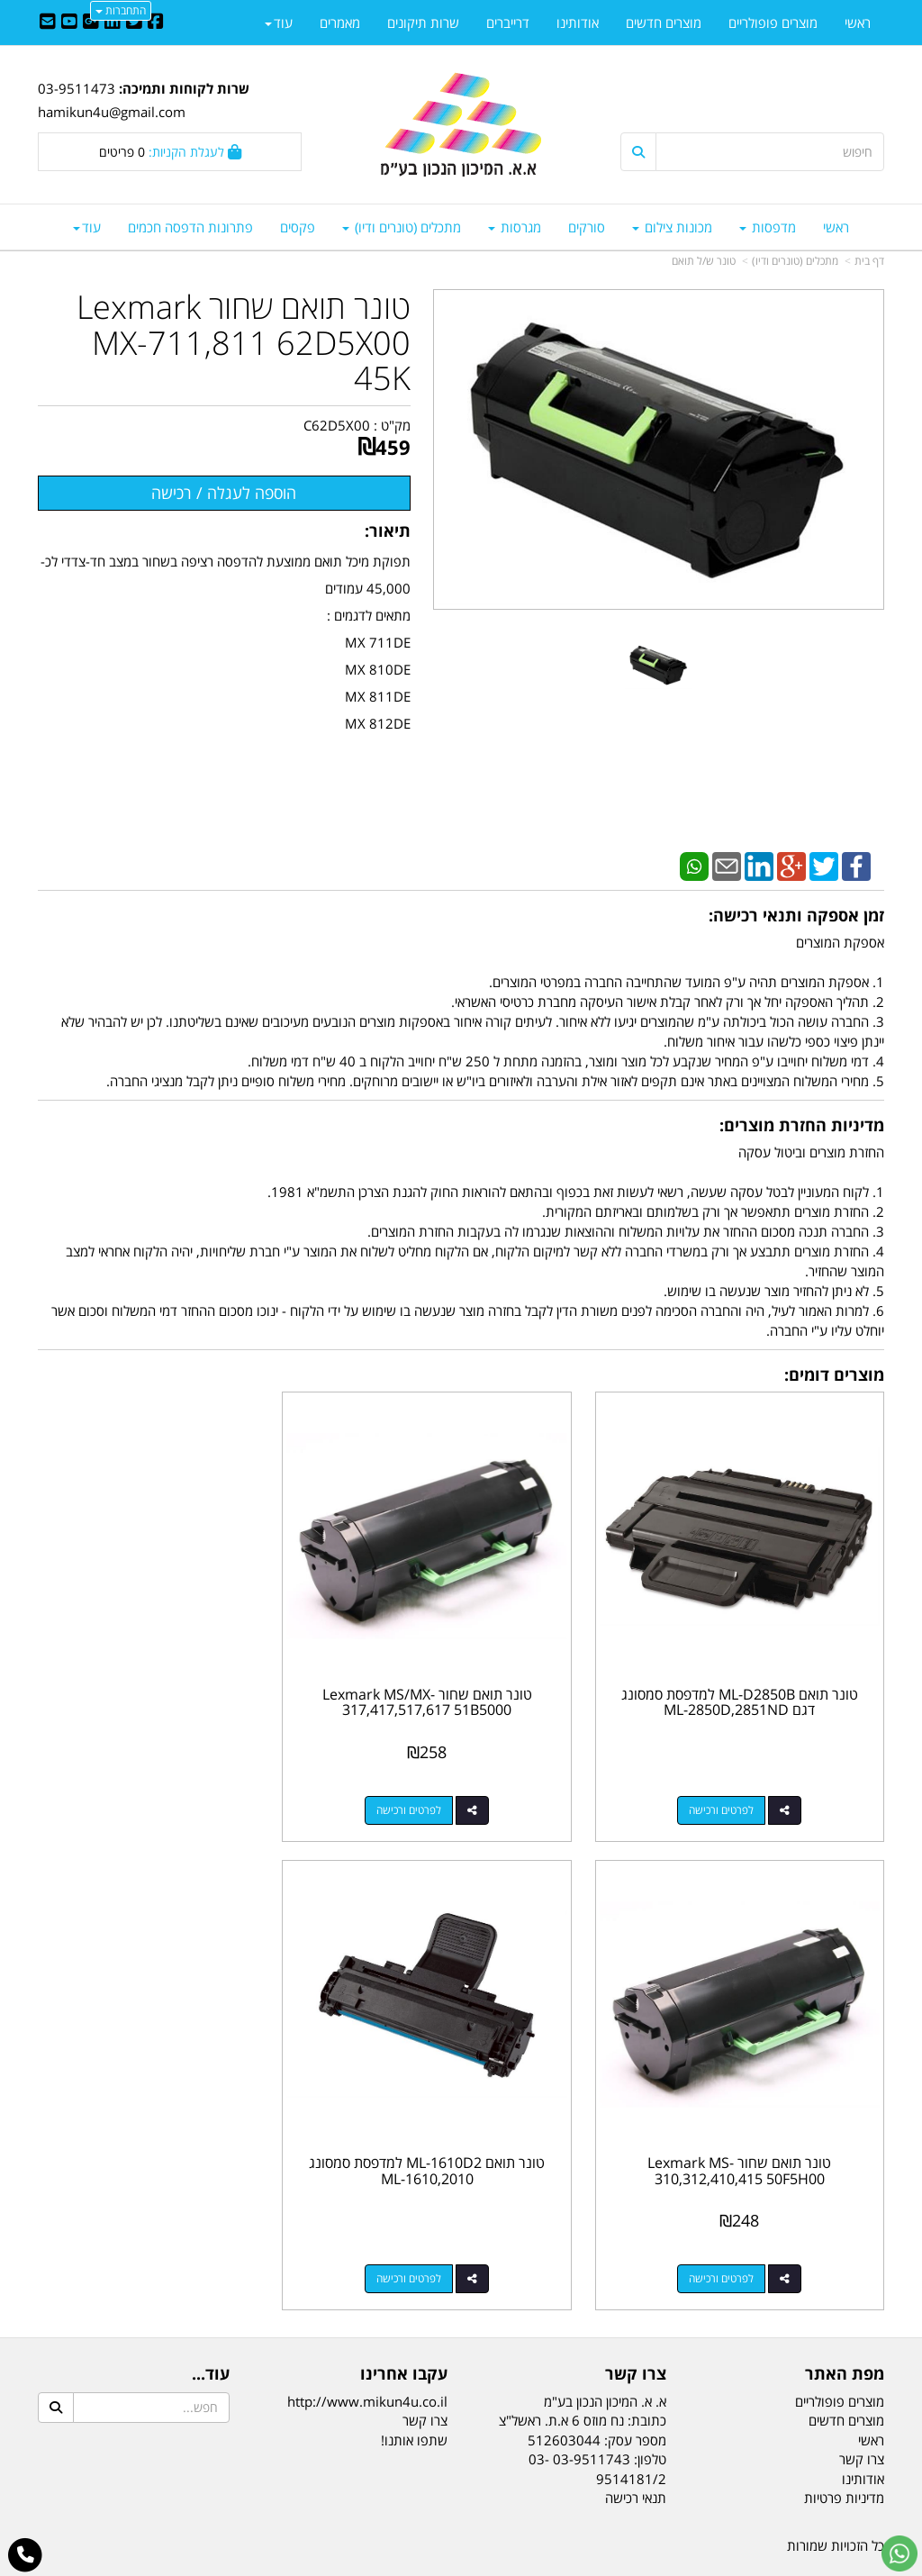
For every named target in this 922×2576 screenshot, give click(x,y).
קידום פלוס (434, 2564)
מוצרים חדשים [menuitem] (663, 23)
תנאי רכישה (635, 2447)
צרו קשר (424, 2371)
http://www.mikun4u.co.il (367, 2351)
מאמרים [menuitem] (340, 23)
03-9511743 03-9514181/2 (597, 2417)
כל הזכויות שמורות (835, 2496)
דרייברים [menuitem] (507, 23)
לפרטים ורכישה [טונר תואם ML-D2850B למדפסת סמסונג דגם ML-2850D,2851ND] (733, 1784)
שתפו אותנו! (414, 2390)
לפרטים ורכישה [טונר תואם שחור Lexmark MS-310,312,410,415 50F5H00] (152, 1784)
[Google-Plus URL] (91, 23)
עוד (87, 227)
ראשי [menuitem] (836, 227)
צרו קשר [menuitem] (861, 2408)
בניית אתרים (389, 2564)
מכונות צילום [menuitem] (672, 227)
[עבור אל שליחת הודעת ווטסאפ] (899, 2553)
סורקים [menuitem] (586, 227)
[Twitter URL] (134, 23)
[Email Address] (48, 23)
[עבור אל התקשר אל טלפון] (26, 2555)
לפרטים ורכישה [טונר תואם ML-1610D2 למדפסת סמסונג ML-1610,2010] (733, 2228)
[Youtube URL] (69, 23)
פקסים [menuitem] (297, 227)
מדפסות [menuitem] (767, 227)
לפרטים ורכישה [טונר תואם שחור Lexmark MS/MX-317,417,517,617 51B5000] (443, 1784)
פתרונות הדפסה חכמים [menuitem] (190, 227)
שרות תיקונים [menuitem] (423, 23)
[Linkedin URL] (112, 23)
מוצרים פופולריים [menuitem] (773, 23)
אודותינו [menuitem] (577, 23)
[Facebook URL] (156, 23)
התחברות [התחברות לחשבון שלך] (120, 10)
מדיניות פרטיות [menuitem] (844, 2447)
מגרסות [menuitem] (514, 227)
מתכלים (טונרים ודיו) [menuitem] (401, 227)
